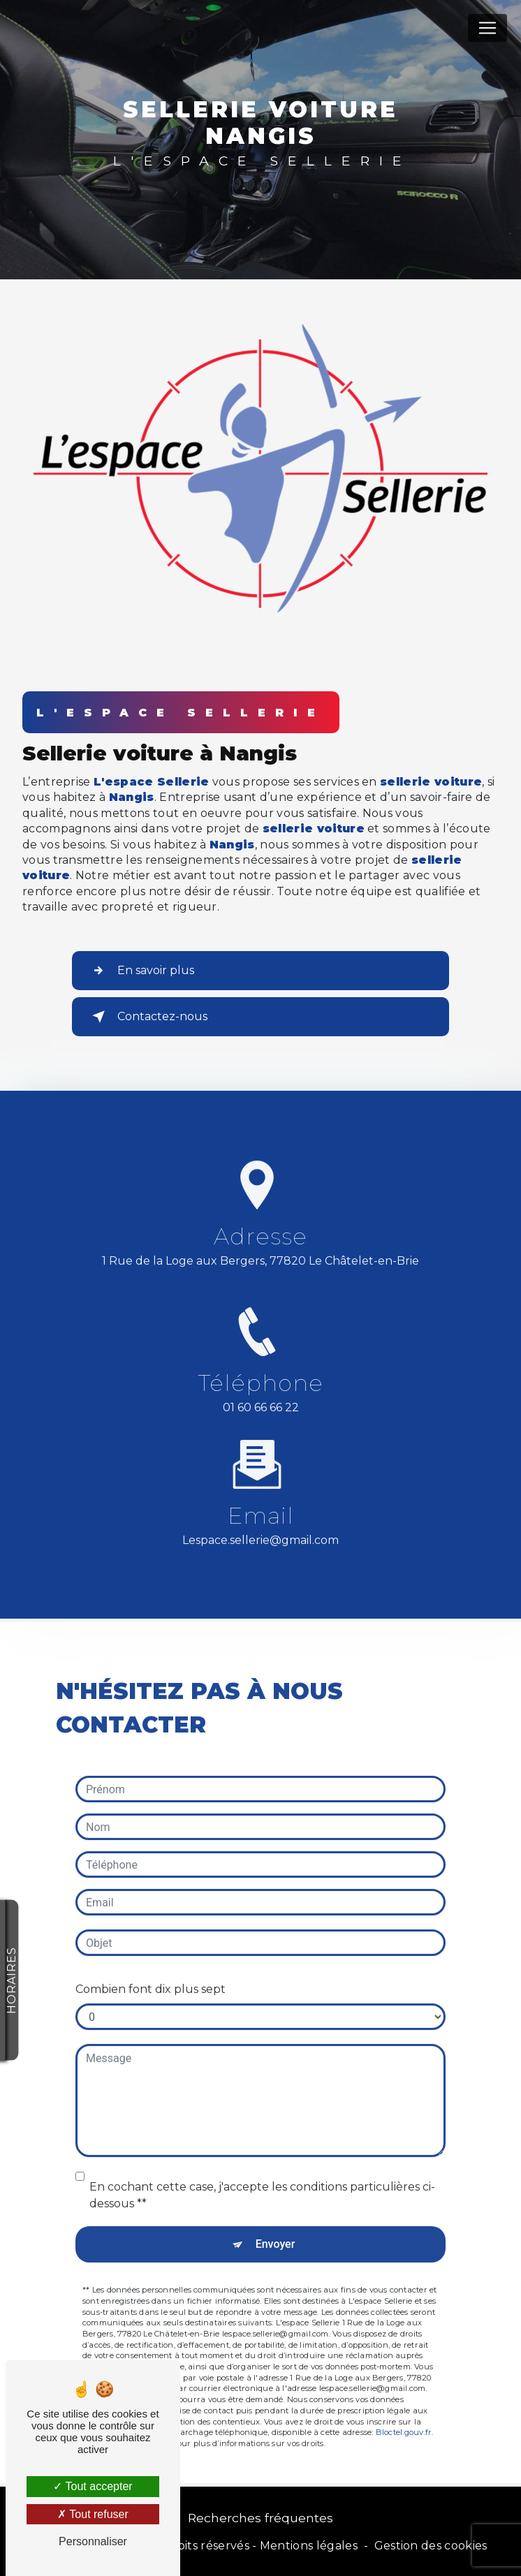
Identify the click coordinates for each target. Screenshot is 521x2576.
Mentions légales (309, 2545)
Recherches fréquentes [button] (260, 2517)
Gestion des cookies (430, 2545)
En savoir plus (140, 970)
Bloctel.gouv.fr (404, 2412)
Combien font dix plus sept (150, 1969)
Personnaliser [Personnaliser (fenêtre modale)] (93, 2541)
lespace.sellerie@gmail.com (260, 1520)
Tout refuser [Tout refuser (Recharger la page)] (93, 2514)
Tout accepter (92, 2486)
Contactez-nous (147, 1017)
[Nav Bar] (487, 28)
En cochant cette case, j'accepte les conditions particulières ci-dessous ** (262, 2176)
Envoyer (275, 2224)
